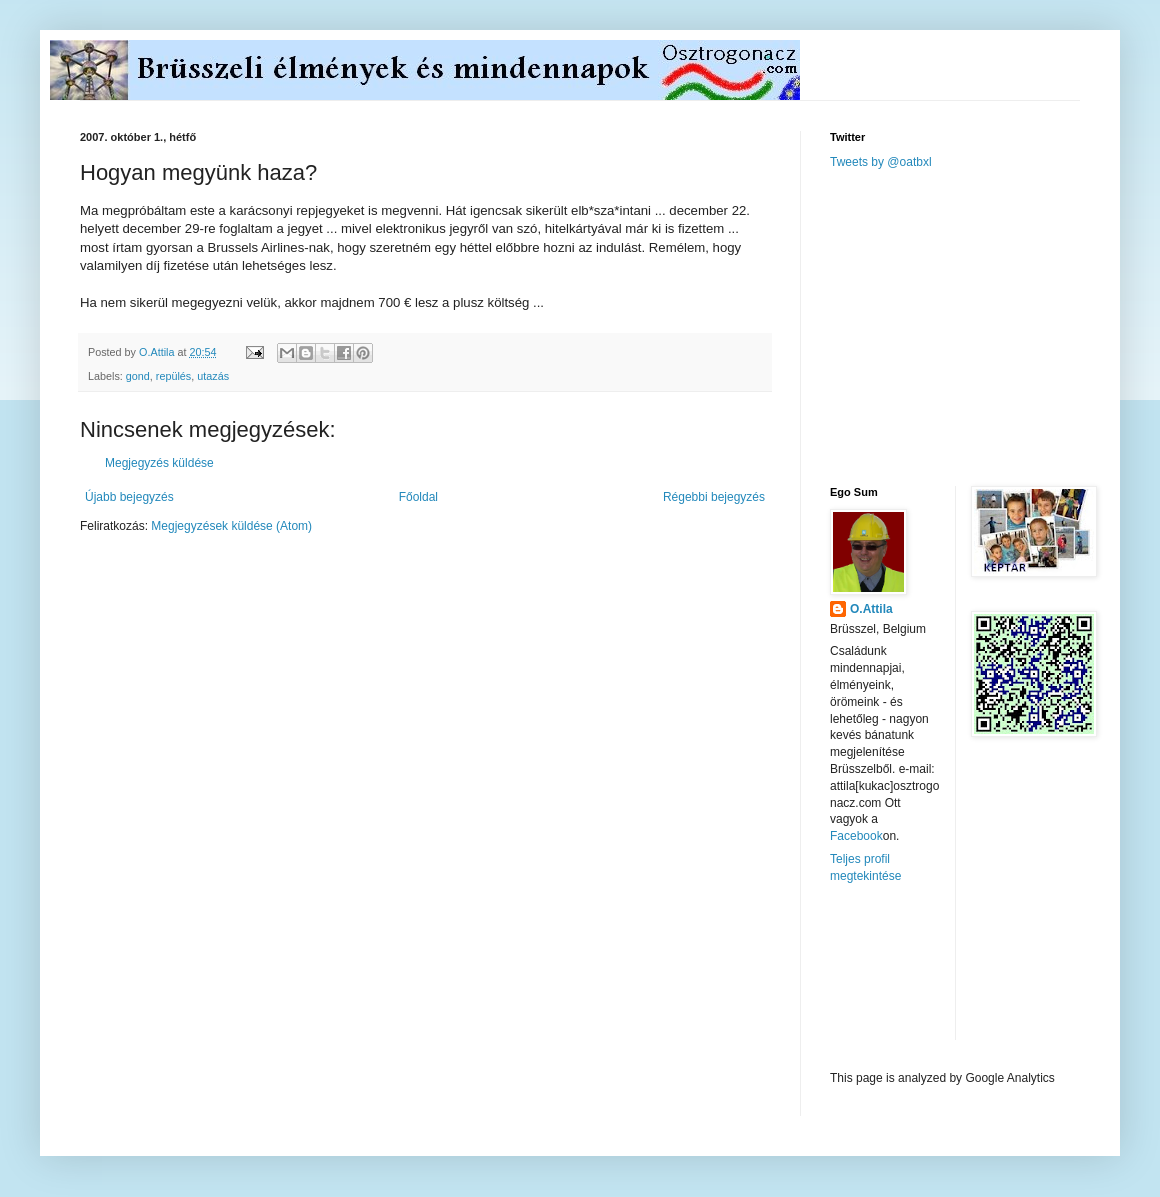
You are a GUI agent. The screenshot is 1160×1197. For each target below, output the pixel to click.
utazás (213, 376)
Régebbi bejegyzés (714, 497)
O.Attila (871, 609)
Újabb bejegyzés (129, 497)
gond (138, 376)
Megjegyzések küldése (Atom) (231, 526)
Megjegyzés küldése (159, 463)
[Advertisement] (980, 326)
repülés (173, 376)
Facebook (856, 836)
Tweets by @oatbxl (881, 162)
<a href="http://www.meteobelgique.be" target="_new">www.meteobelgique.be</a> (915, 977)
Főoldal (418, 497)
